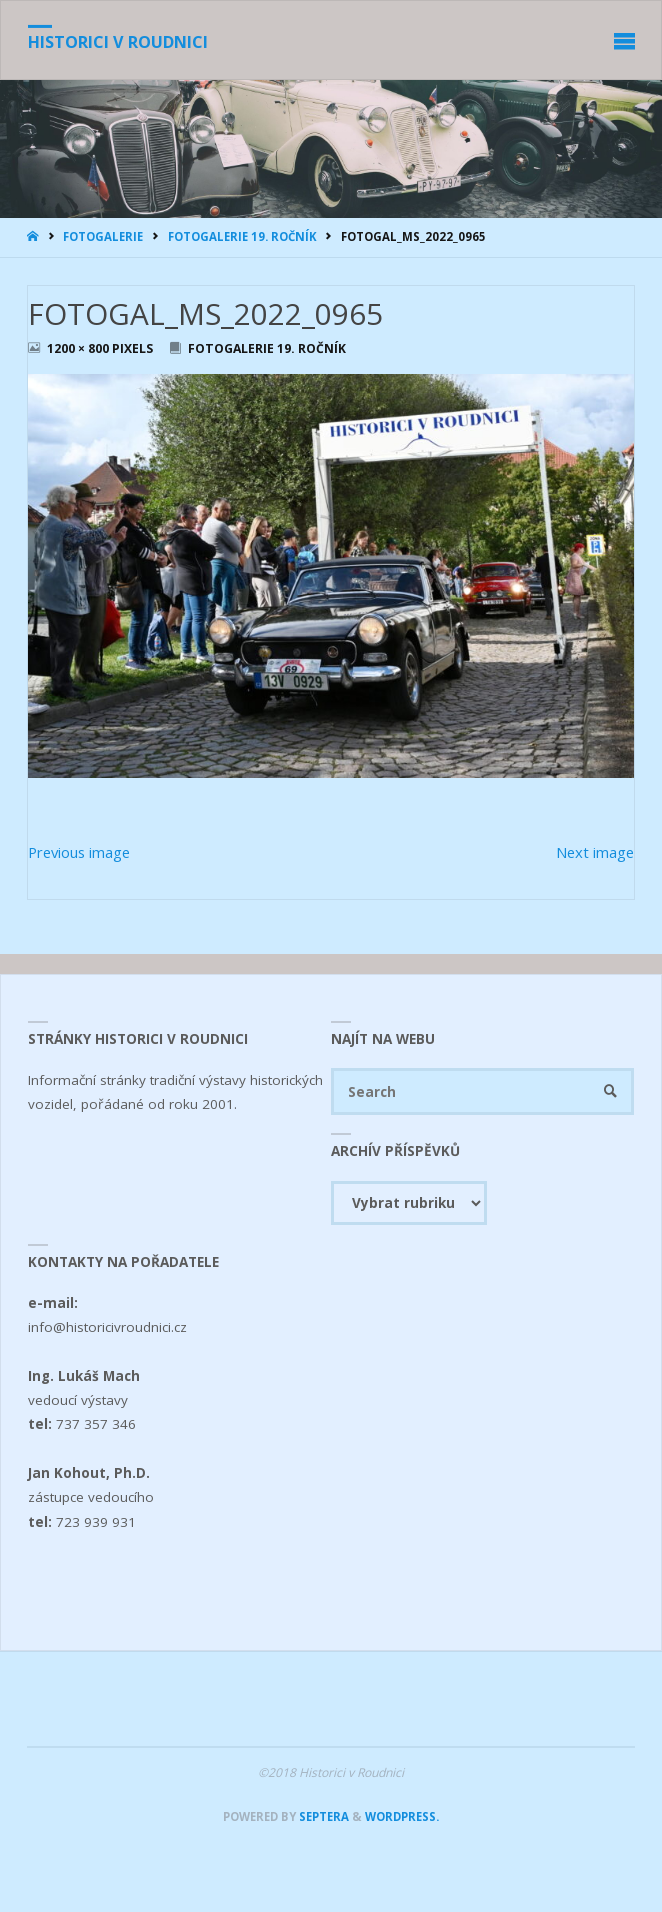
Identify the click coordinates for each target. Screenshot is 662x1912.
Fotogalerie (103, 236)
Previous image (79, 852)
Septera (322, 1816)
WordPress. (402, 1816)
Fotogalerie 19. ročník (242, 236)
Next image (595, 852)
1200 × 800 (79, 348)
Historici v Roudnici (118, 42)
